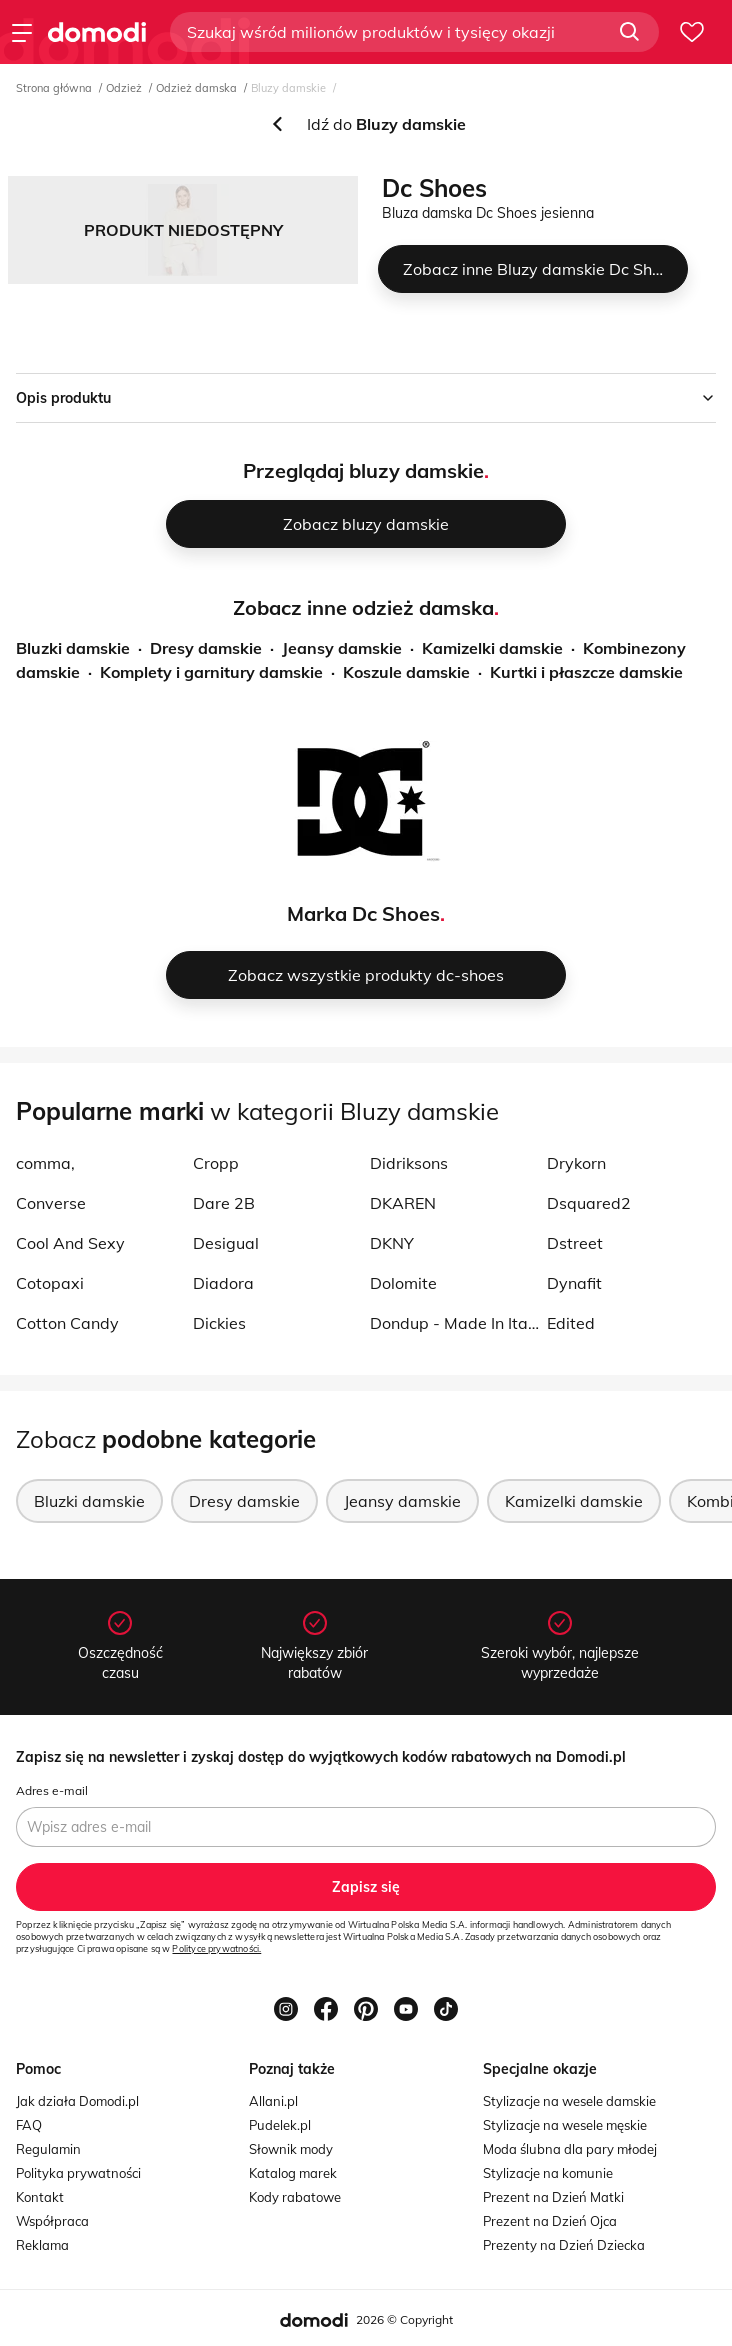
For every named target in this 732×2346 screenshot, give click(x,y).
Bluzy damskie (288, 88)
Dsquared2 (589, 1203)
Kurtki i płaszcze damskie (586, 672)
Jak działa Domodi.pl (77, 2101)
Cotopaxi (50, 1283)
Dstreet (575, 1243)
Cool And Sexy (70, 1243)
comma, (45, 1163)
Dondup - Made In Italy (454, 1323)
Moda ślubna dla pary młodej (570, 2149)
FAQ (29, 2125)
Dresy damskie (206, 648)
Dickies (219, 1323)
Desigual (226, 1243)
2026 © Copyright (404, 2319)
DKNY (392, 1243)
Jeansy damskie (342, 648)
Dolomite (403, 1283)
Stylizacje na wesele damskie (569, 2101)
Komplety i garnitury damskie (211, 672)
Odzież (124, 88)
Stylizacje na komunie (548, 2173)
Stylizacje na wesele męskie (565, 2125)
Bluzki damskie (73, 648)
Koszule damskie (406, 672)
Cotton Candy (67, 1323)
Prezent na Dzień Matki (553, 2197)
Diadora (223, 1283)
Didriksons (409, 1163)
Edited (571, 1323)
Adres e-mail (52, 1790)
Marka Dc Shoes (363, 913)
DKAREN (403, 1203)
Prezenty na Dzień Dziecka (564, 2245)
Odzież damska (196, 88)
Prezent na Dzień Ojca (550, 2221)
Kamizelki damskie (492, 648)
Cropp (216, 1163)
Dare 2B (224, 1203)
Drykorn (576, 1163)
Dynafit (574, 1283)
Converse (51, 1203)
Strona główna (54, 88)
